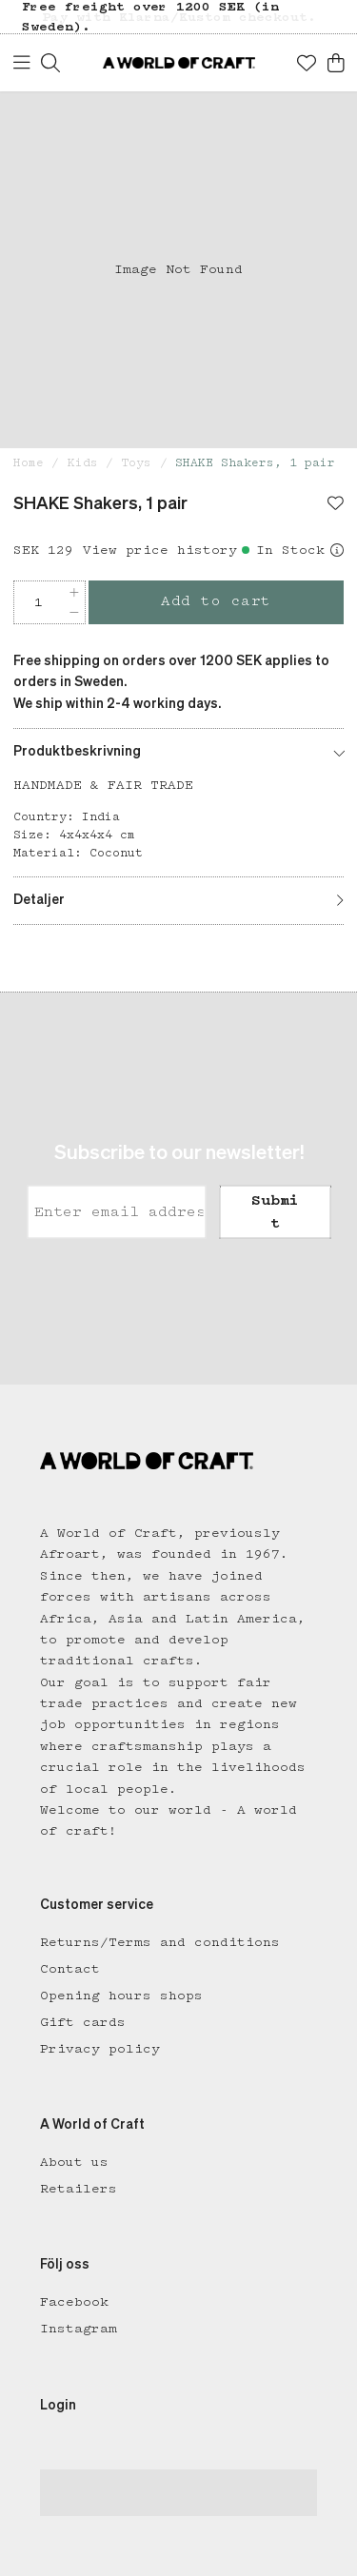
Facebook (74, 2302)
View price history (160, 550)
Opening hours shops (121, 1995)
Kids (83, 463)
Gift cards (83, 2022)
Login (58, 2405)
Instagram (78, 2328)
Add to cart (216, 601)
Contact (70, 1969)
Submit (275, 1212)
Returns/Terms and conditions (160, 1942)
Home (28, 463)
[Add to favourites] (335, 505)
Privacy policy (100, 2048)
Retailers (78, 2188)
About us (74, 2162)
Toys (136, 463)
